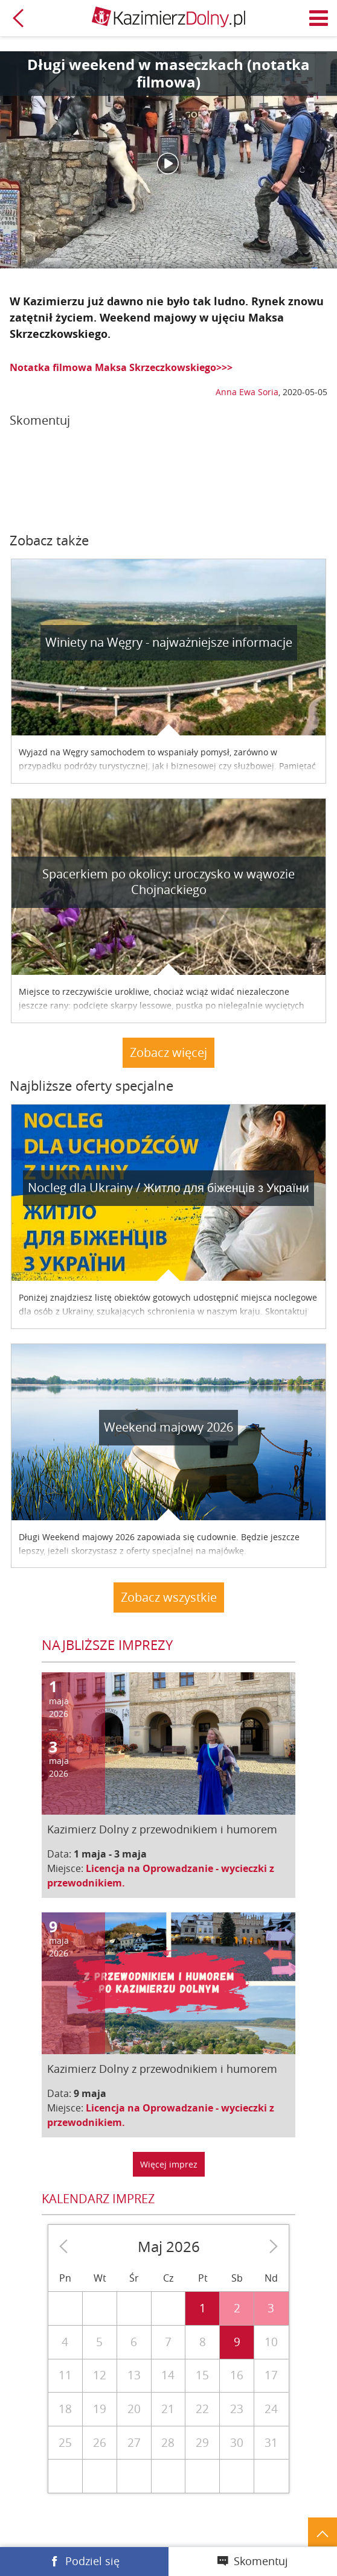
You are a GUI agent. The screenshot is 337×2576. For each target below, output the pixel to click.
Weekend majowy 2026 (168, 1427)
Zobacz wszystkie (169, 1597)
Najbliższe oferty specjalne (91, 1085)
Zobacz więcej (168, 1052)
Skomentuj (261, 2561)
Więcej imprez (168, 2164)
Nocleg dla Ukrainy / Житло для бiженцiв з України (168, 1187)
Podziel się (92, 2561)
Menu (319, 18)
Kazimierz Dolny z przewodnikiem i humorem (162, 1829)
